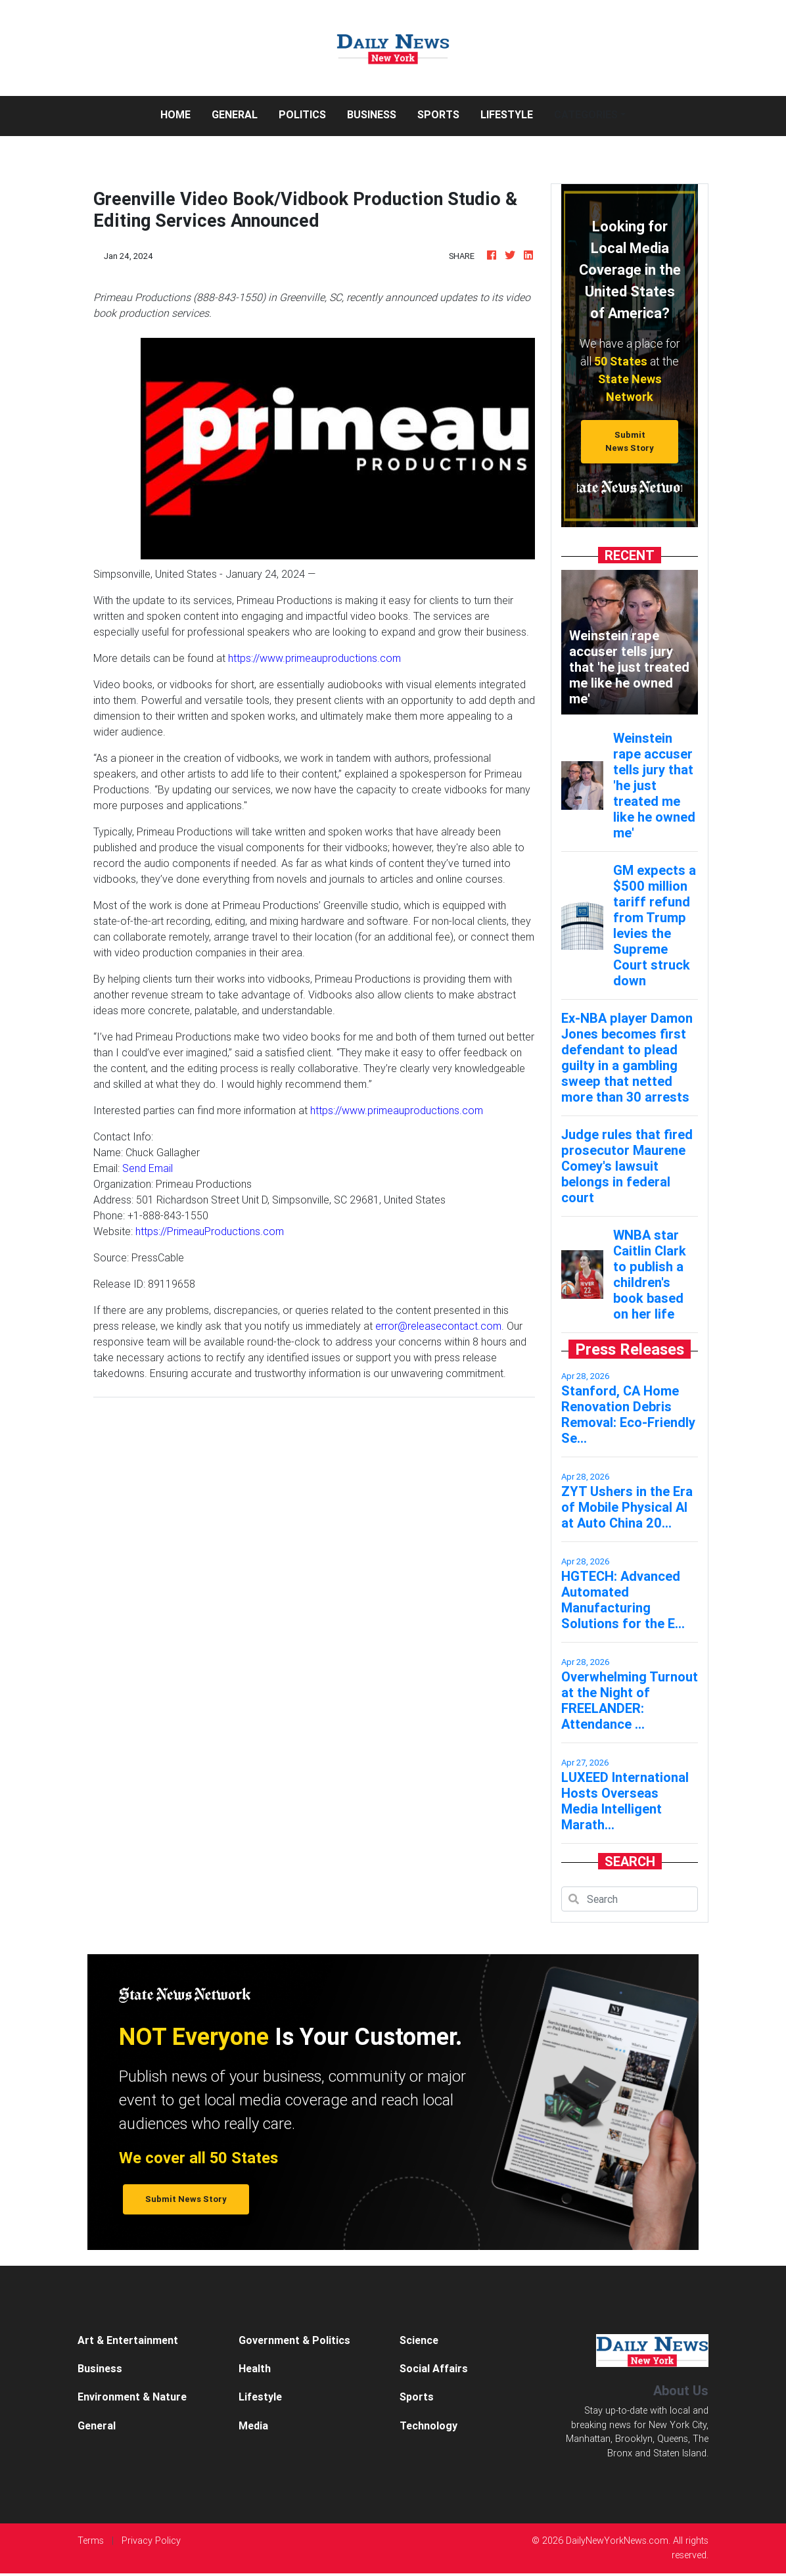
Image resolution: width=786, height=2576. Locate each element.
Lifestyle (506, 114)
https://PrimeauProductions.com (209, 1231)
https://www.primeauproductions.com (314, 658)
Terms (91, 2540)
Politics (302, 114)
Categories (586, 114)
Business (371, 114)
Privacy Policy (151, 2540)
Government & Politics (294, 2340)
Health (255, 2368)
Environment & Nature (132, 2396)
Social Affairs (434, 2368)
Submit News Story (629, 441)
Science (419, 2340)
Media (253, 2425)
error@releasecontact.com (438, 1325)
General (235, 114)
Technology (428, 2425)
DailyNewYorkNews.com (617, 2540)
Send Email (147, 1168)
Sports (438, 114)
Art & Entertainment (128, 2340)
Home (180, 113)
